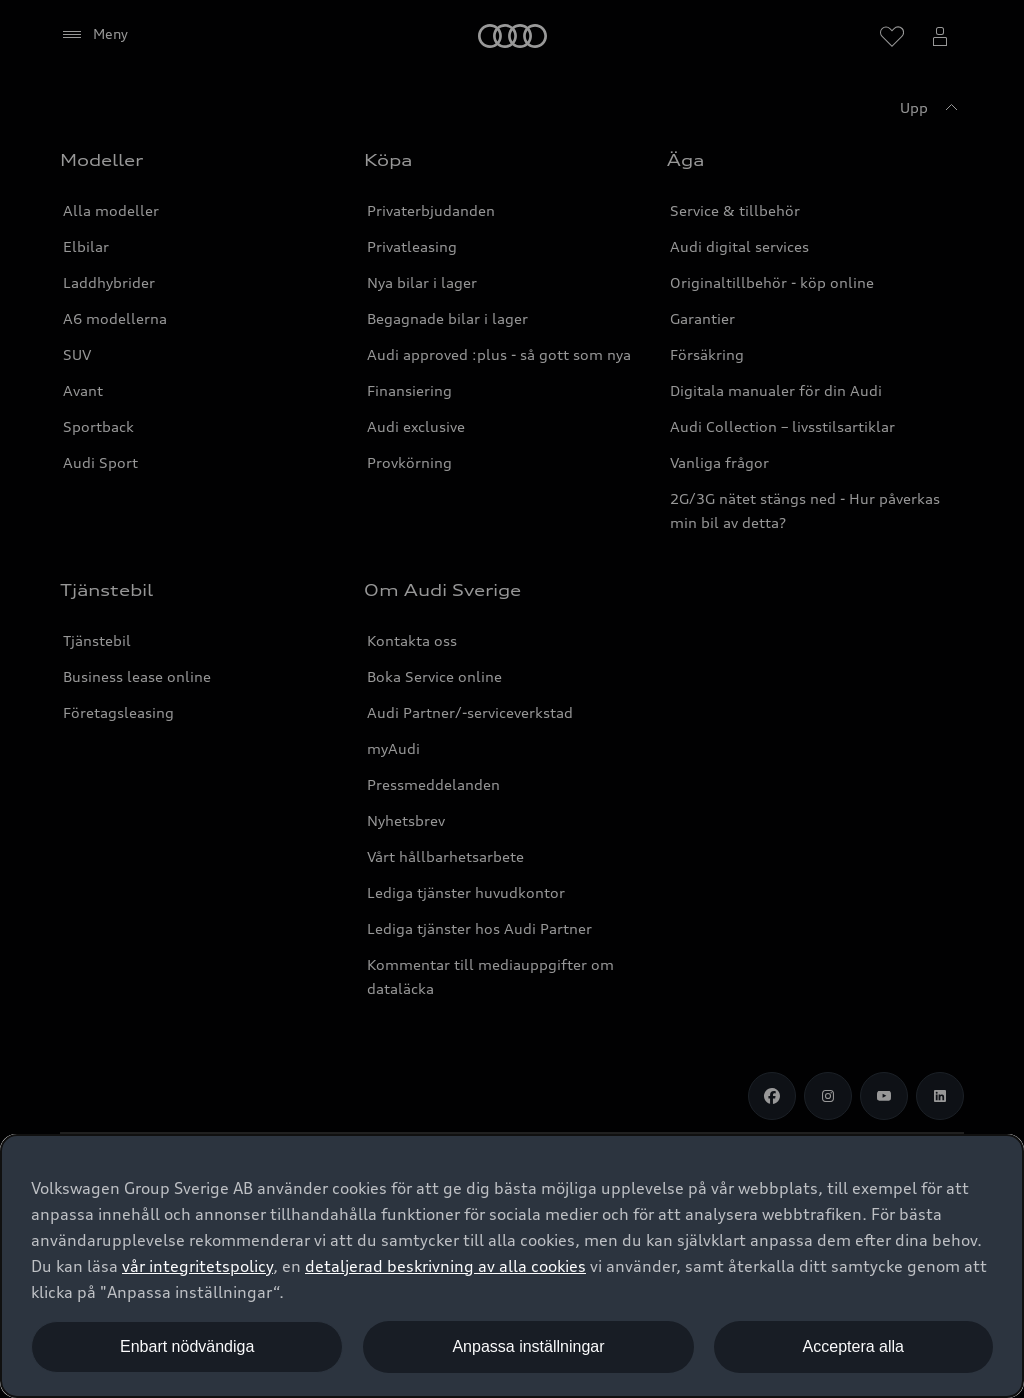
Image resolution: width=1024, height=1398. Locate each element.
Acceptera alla (853, 1346)
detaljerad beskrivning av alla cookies (445, 1266)
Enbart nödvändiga (187, 1346)
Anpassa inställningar (528, 1346)
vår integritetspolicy (197, 1266)
